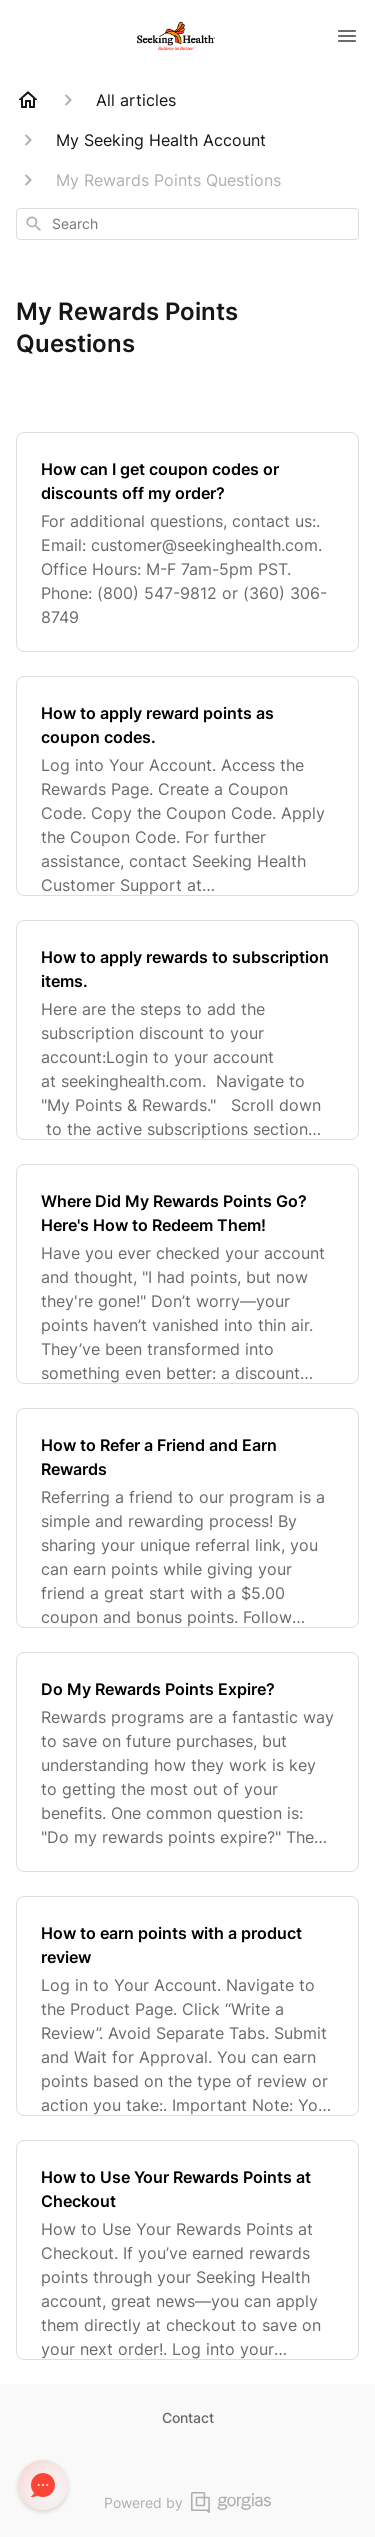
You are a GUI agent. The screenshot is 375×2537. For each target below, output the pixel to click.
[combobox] (187, 224)
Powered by (187, 2502)
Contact (188, 2417)
